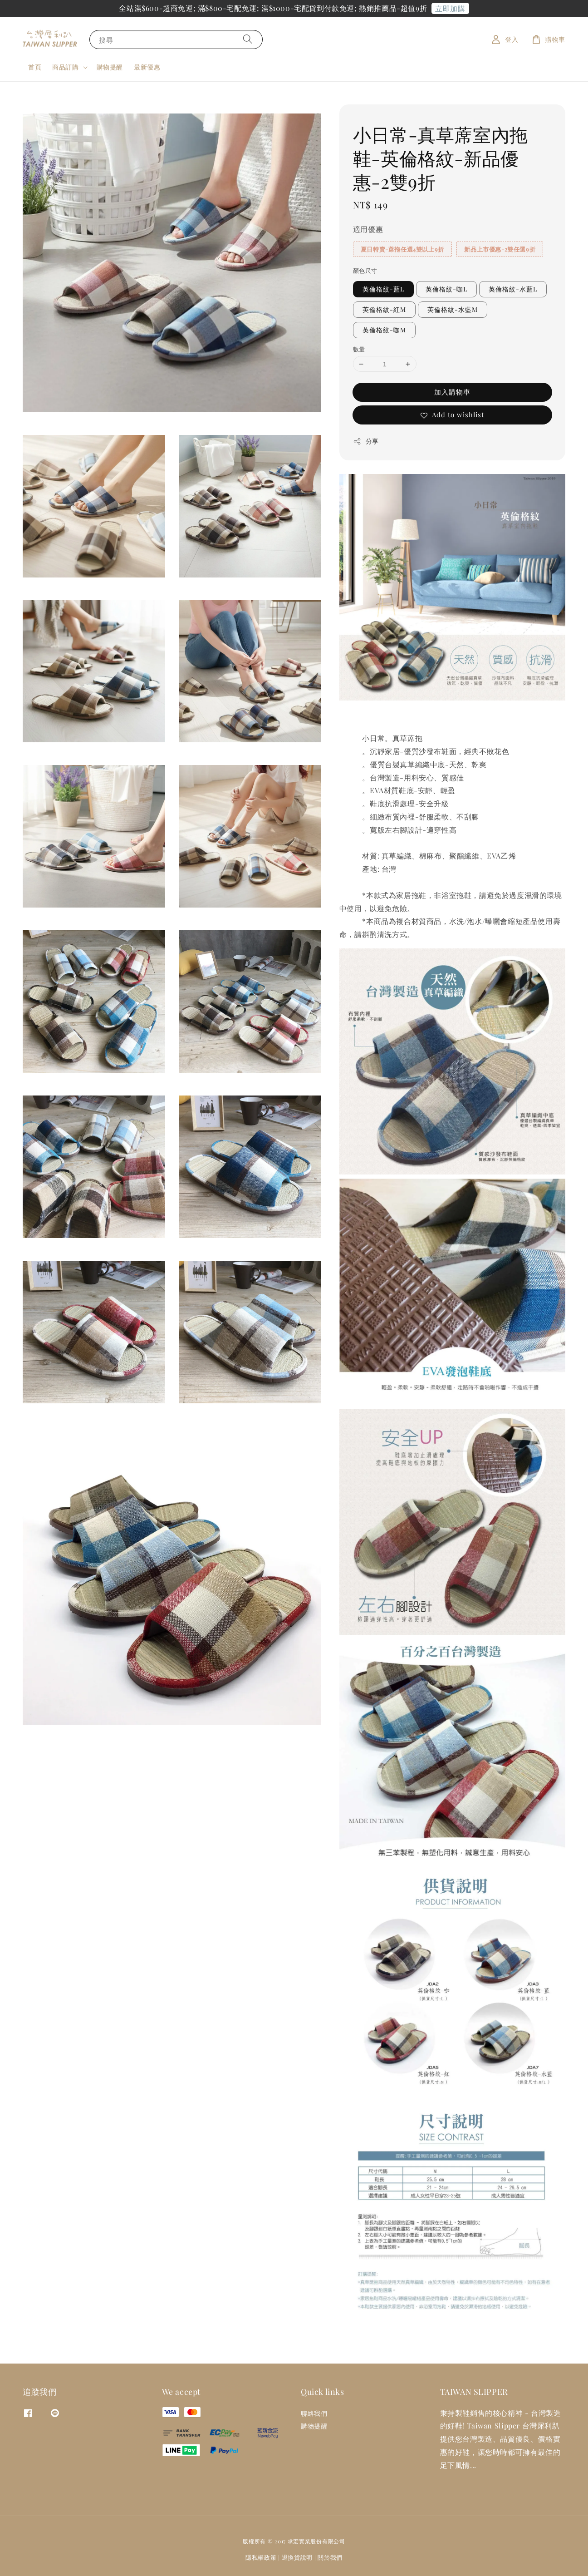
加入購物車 (452, 391)
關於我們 (330, 2557)
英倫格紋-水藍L (513, 289)
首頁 (34, 67)
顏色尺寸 (365, 270)
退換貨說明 (297, 2557)
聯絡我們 (314, 2413)
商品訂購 (65, 67)
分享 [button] (366, 441)
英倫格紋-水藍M (452, 309)
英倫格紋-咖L (446, 289)
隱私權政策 (261, 2557)
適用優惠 (368, 229)
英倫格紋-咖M (384, 330)
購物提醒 (110, 67)
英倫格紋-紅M (384, 309)
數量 (359, 349)
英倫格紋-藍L (383, 289)
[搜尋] (247, 39)
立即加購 (450, 8)
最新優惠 (147, 67)
